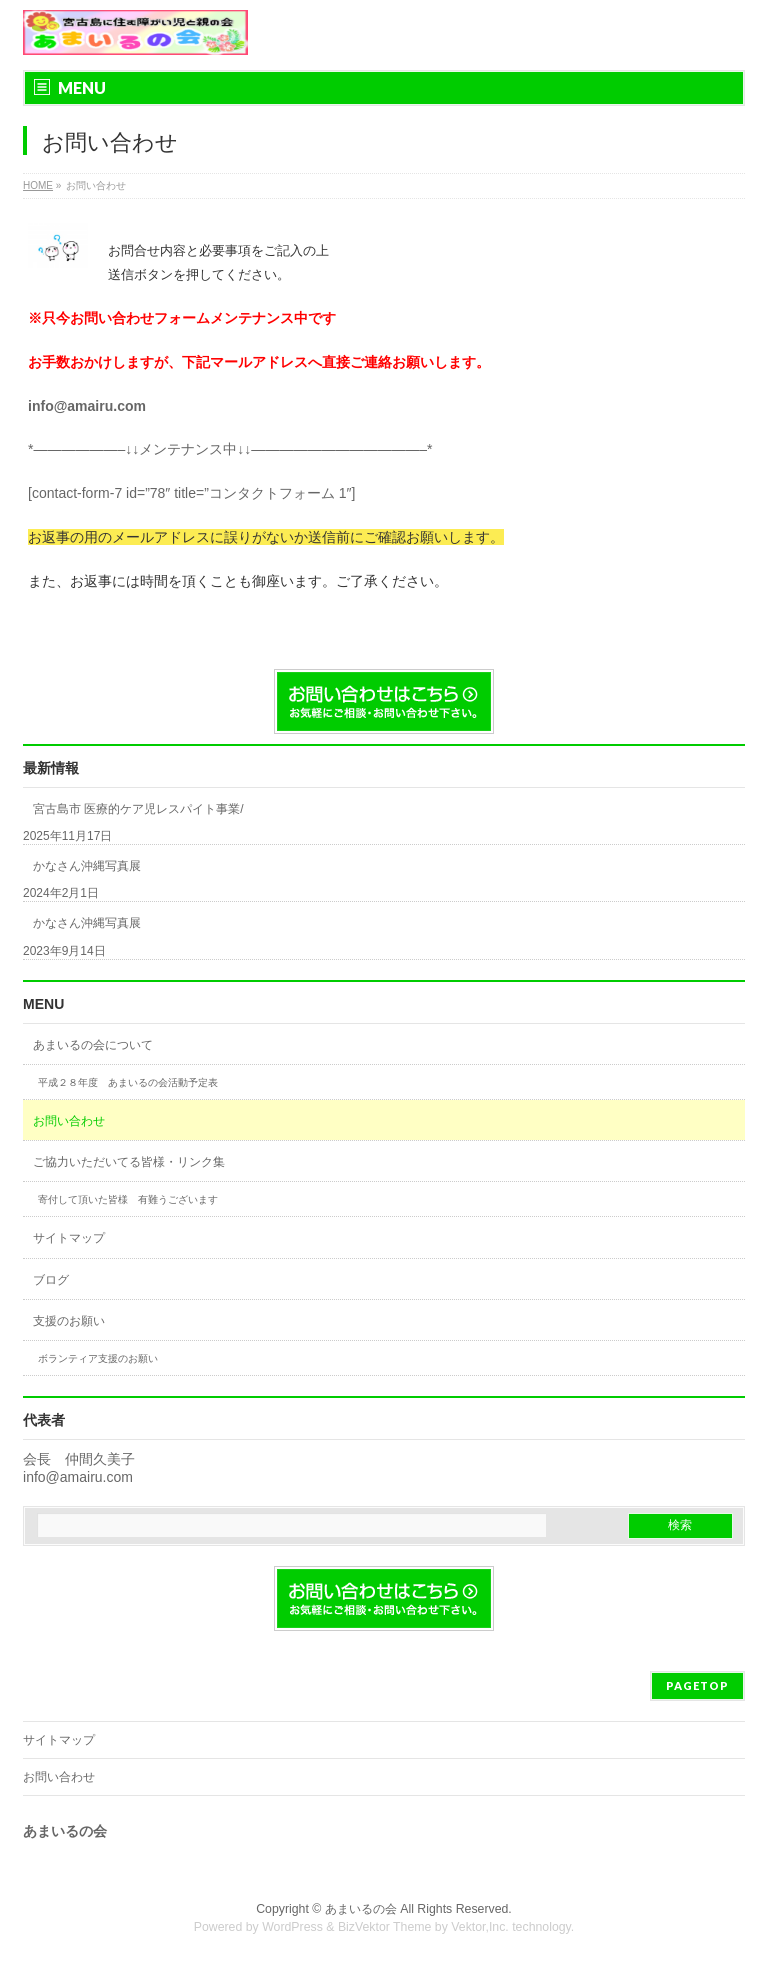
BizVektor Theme (385, 1927)
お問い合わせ (69, 1121)
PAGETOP (697, 1685)
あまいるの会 (361, 1909)
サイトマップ (69, 1238)
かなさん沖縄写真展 (87, 866)
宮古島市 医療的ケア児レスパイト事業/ (138, 809)
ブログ (51, 1280)
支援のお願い (69, 1321)
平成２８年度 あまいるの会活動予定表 (128, 1082)
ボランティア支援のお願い (98, 1358)
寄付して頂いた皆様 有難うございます (128, 1199)
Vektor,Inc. (480, 1927)
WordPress (292, 1927)
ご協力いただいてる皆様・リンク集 (129, 1162)
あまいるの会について (93, 1045)
